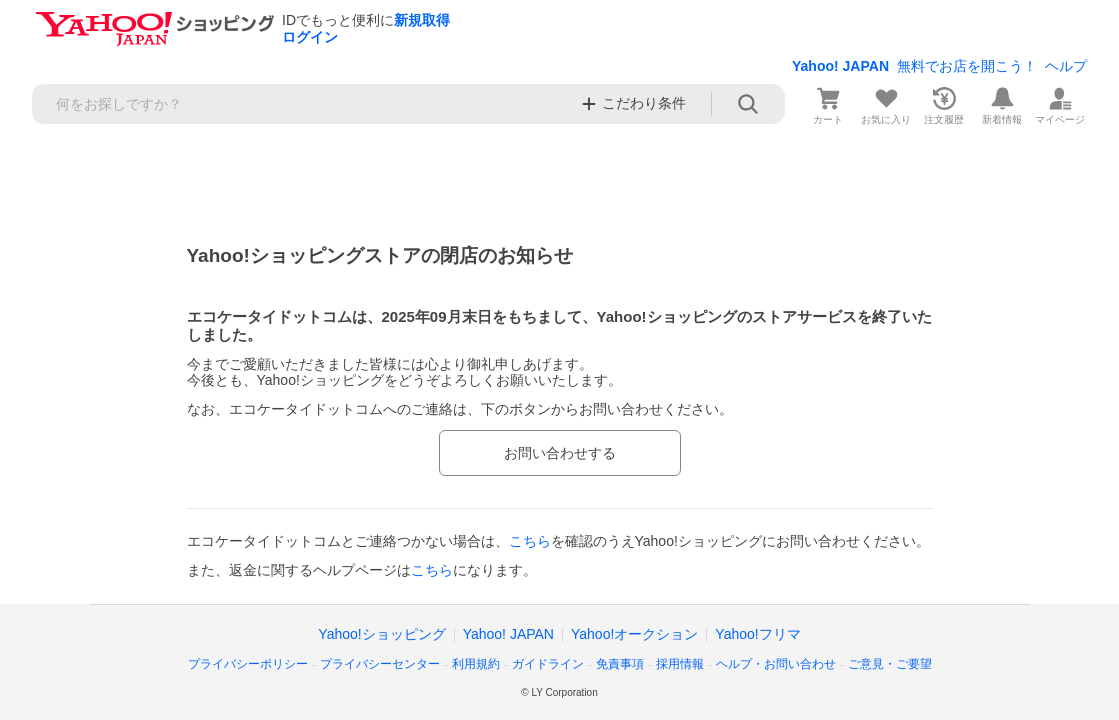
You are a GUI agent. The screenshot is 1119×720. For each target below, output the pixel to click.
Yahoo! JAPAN (840, 66)
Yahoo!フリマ (757, 634)
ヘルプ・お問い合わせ (776, 664)
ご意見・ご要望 (890, 664)
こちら (530, 541)
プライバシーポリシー (248, 664)
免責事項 (620, 664)
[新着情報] (1002, 104)
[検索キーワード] (300, 104)
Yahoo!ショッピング (381, 634)
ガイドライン (548, 664)
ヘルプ (1066, 66)
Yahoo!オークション (634, 634)
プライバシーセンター (380, 664)
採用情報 (680, 664)
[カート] (828, 104)
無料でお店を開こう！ (967, 66)
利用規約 (476, 664)
